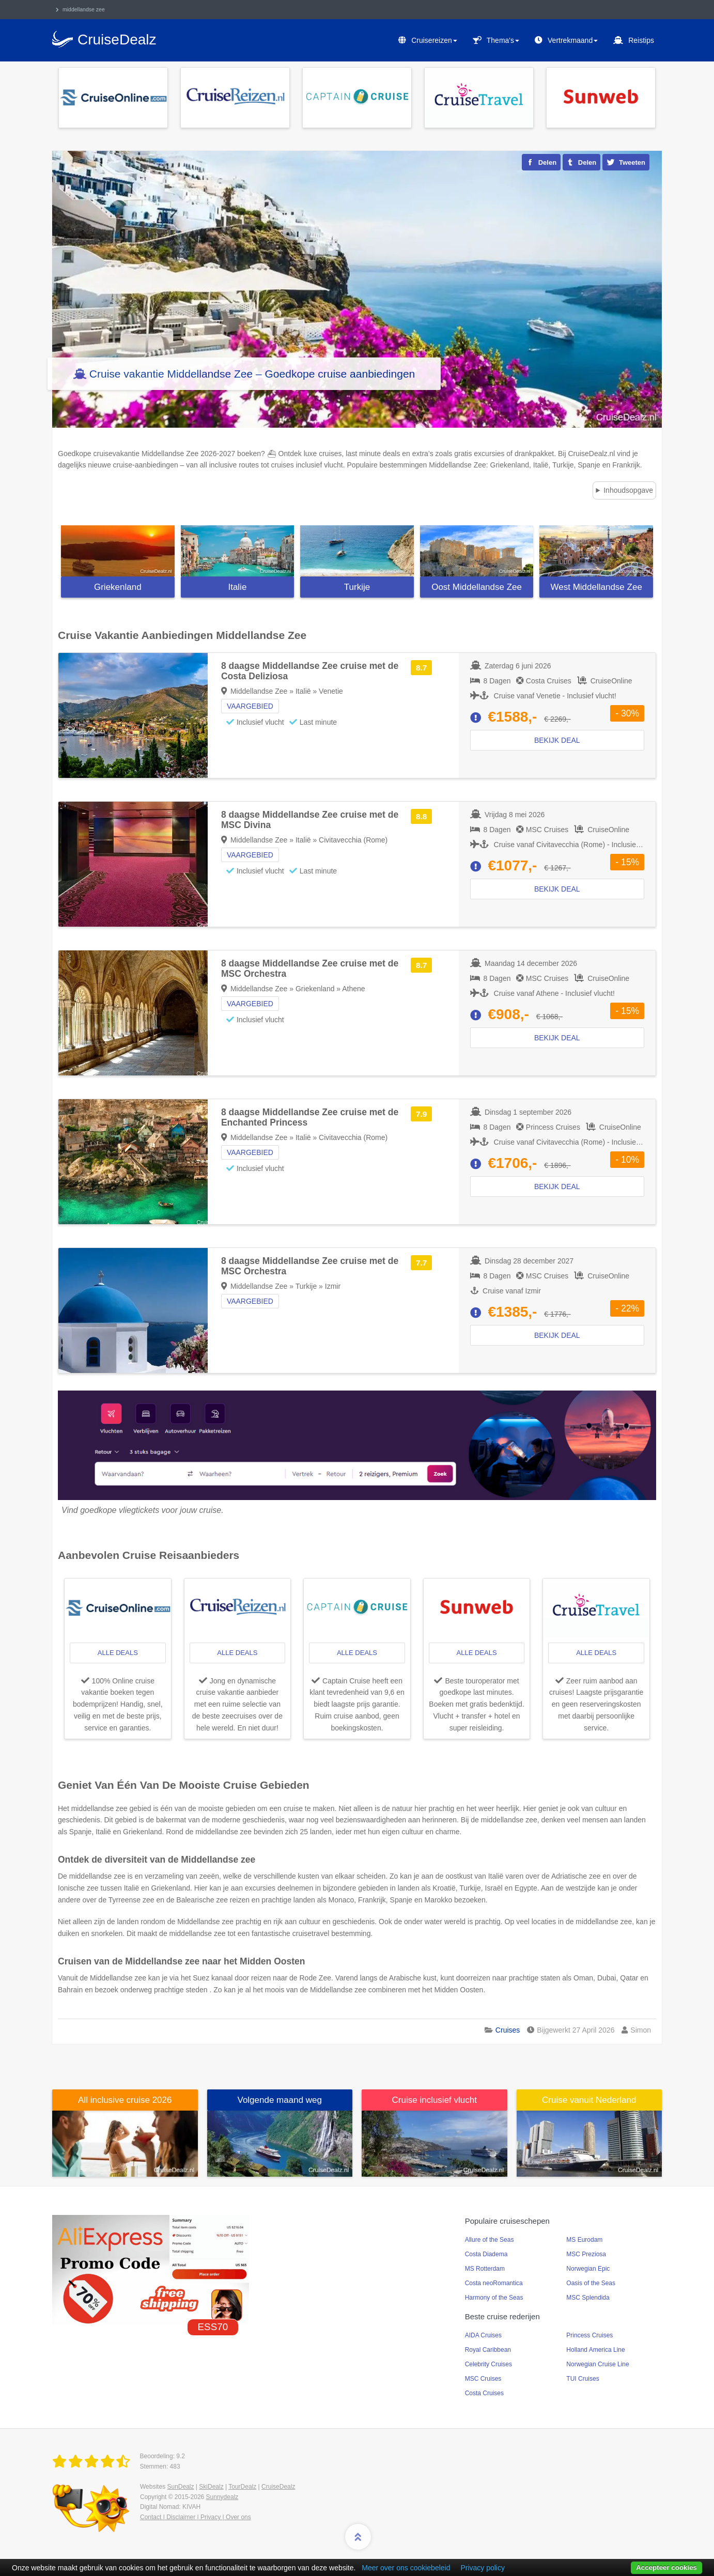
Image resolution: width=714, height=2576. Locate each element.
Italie (237, 587)
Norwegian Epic (588, 2268)
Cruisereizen (434, 40)
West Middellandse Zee (596, 587)
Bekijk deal (557, 740)
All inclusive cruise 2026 (125, 2100)
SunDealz (180, 2486)
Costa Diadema (486, 2254)
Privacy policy (482, 2568)
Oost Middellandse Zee (476, 587)
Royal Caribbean (488, 2349)
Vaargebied (250, 706)
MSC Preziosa (586, 2254)
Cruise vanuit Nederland (589, 2100)
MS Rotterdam (485, 2268)
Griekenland (118, 587)
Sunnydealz (222, 2497)
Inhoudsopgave (628, 490)
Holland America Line (595, 2349)
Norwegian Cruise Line (597, 2364)
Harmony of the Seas (494, 2297)
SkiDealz (211, 2486)
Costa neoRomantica (494, 2283)
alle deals (118, 1653)
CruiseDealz (278, 2486)
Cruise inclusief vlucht (434, 2100)
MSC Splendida (587, 2297)
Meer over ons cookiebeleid (406, 2568)
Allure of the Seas (489, 2239)
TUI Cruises (582, 2378)
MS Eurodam (584, 2239)
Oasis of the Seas (590, 2283)
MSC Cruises (483, 2378)
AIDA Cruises (483, 2335)
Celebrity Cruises (488, 2364)
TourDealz (242, 2486)
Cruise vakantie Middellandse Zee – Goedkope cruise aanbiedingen (252, 374)
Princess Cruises (589, 2335)
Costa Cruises (484, 2393)
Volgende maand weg (279, 2100)
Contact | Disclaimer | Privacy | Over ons (195, 2517)
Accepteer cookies (666, 2567)
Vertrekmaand (573, 40)
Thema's (503, 40)
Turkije (357, 587)
